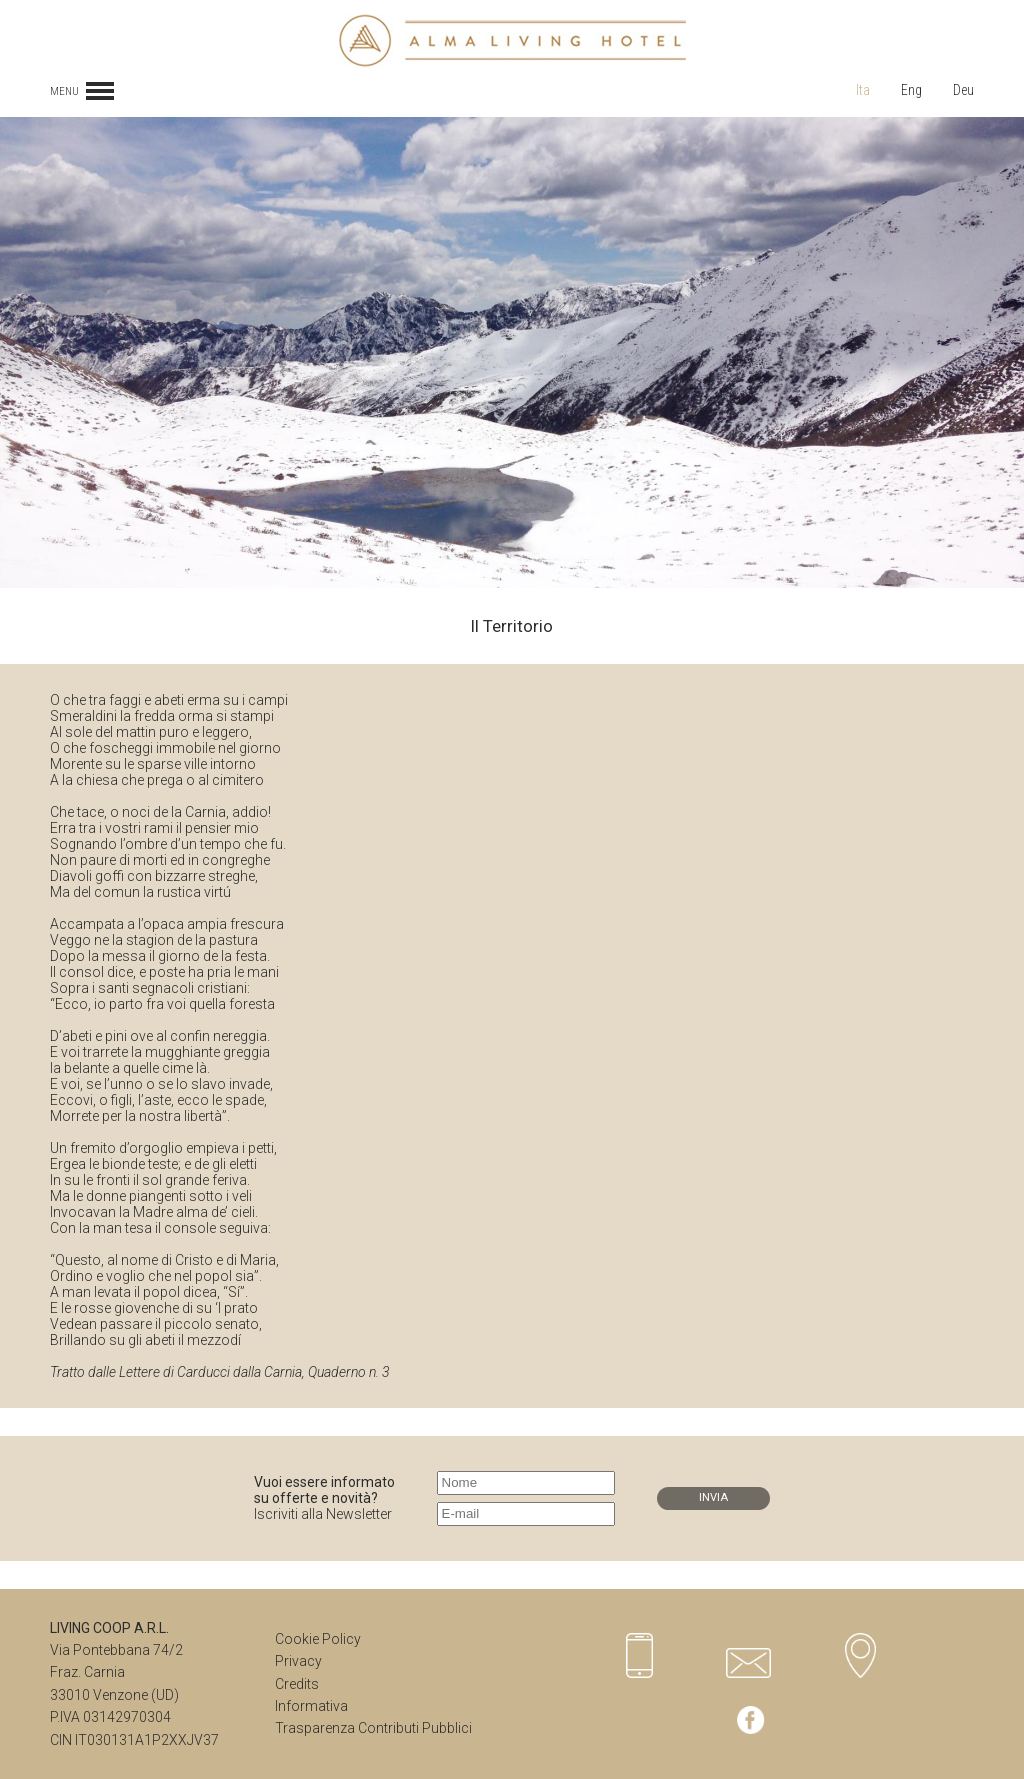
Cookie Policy (318, 1639)
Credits (297, 1684)
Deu (963, 90)
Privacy (298, 1661)
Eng (911, 90)
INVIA (713, 1497)
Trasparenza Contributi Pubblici (373, 1728)
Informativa (311, 1706)
